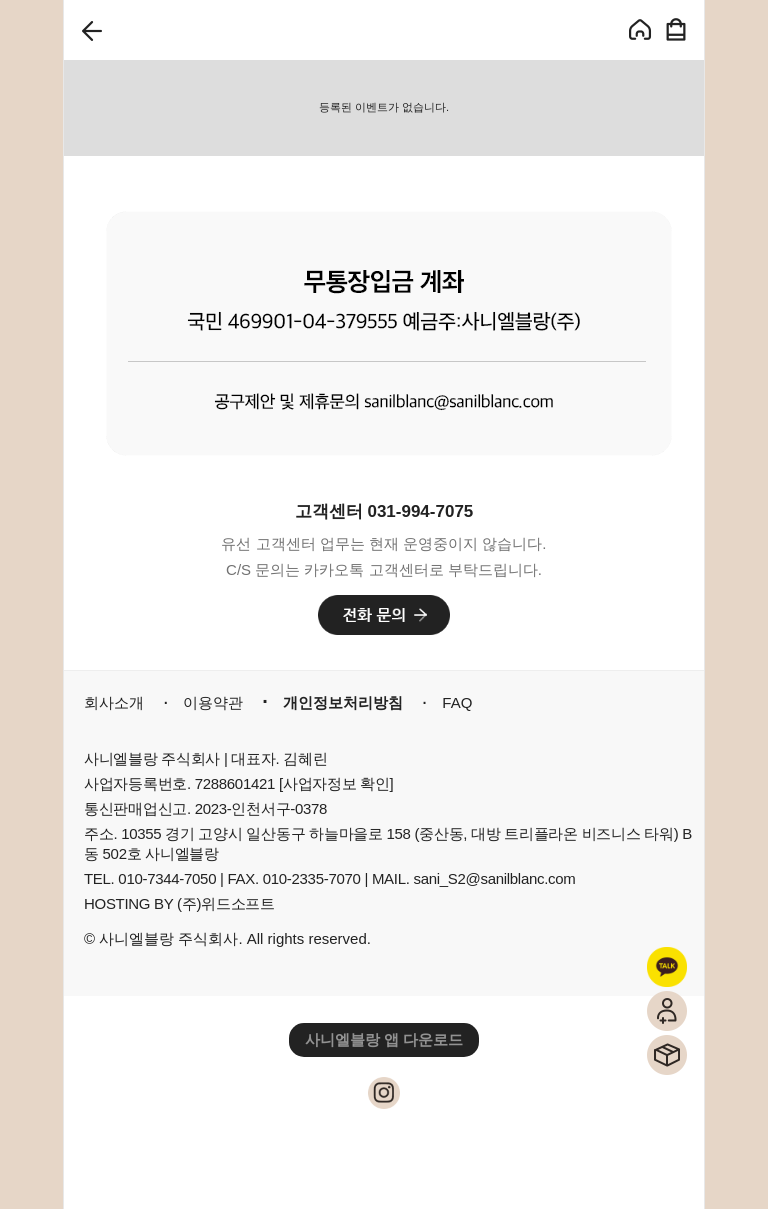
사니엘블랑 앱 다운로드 (384, 1039)
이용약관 (213, 702)
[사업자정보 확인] (336, 783)
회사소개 (114, 702)
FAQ (457, 702)
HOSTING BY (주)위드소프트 (179, 903)
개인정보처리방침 (343, 702)
